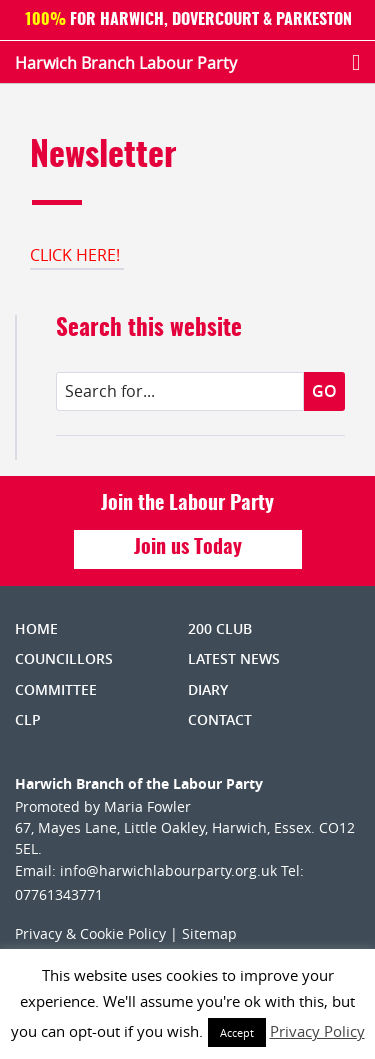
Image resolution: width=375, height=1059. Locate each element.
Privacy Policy (317, 1031)
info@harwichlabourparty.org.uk (168, 870)
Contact (220, 719)
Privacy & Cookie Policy (90, 933)
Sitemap (209, 933)
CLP (28, 719)
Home (36, 628)
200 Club (220, 628)
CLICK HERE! (77, 255)
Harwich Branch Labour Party (126, 63)
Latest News (234, 658)
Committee (56, 689)
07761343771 (59, 894)
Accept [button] (237, 1032)
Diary (208, 689)
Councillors (64, 658)
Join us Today (188, 548)
